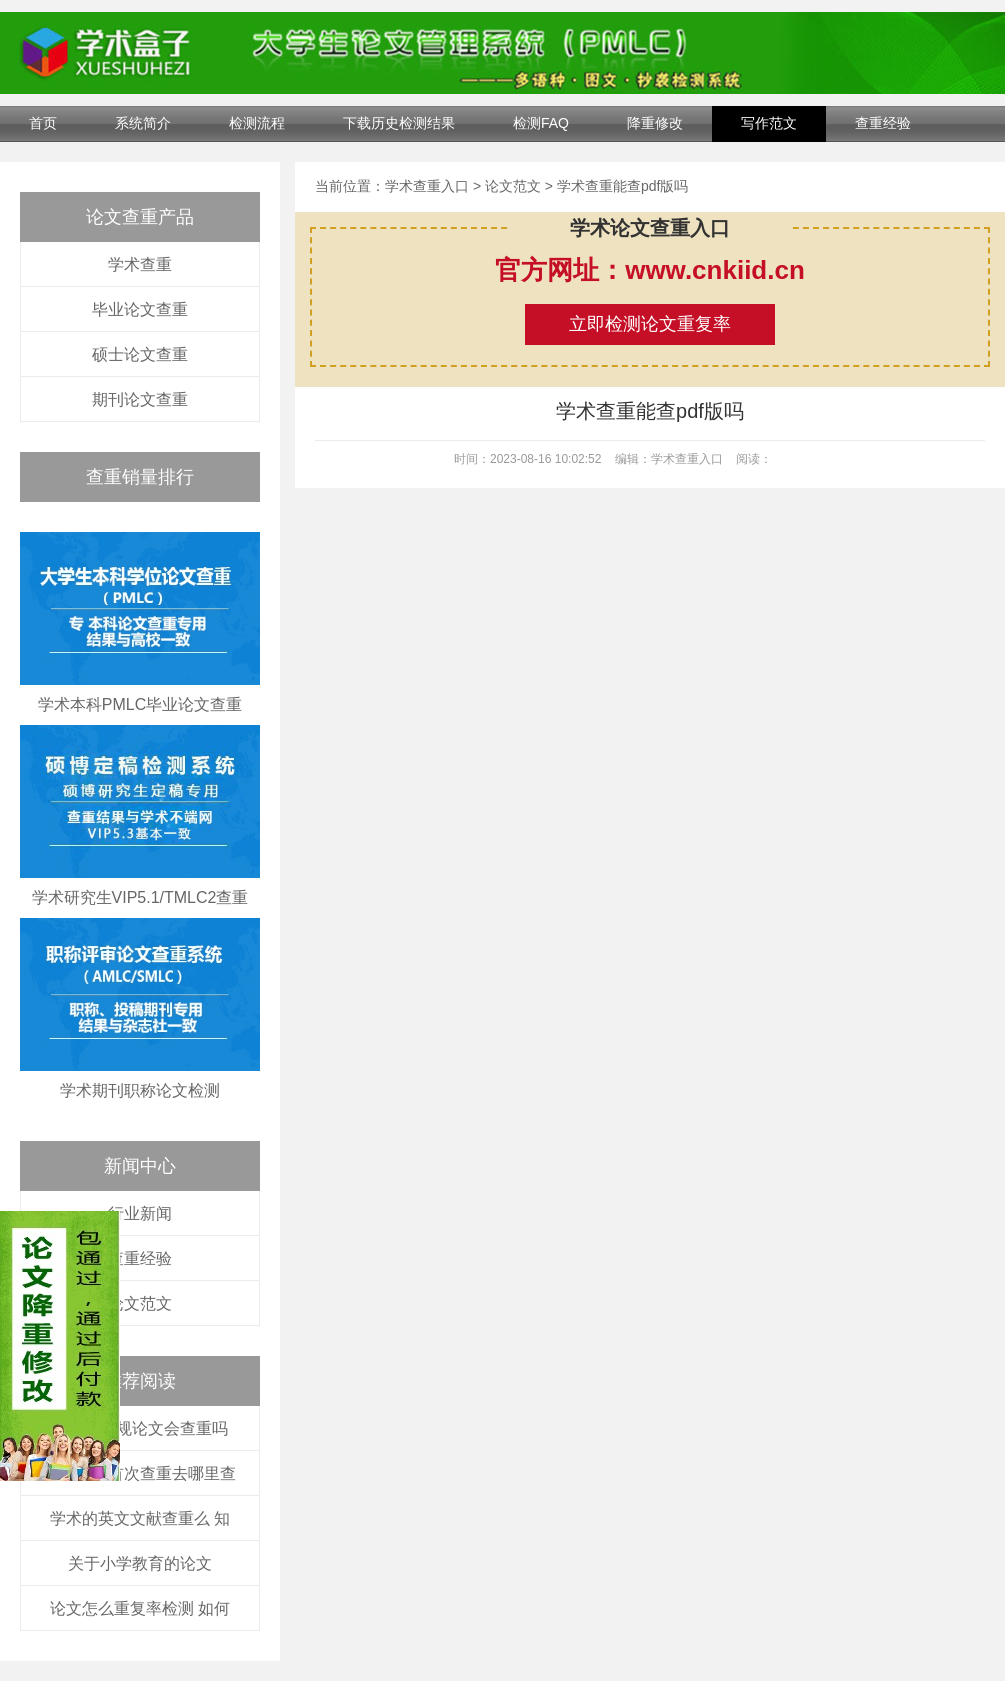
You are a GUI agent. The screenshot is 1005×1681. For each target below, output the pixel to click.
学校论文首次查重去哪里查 (140, 1473)
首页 (43, 123)
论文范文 (140, 1303)
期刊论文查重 (140, 399)
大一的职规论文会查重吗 (140, 1428)
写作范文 (769, 123)
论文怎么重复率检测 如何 (140, 1608)
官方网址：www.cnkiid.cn (650, 270)
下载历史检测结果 (399, 123)
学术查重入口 (427, 186)
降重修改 (655, 123)
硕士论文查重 (140, 354)
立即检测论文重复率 (650, 324)
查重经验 (883, 123)
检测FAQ (541, 123)
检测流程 (257, 123)
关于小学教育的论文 (140, 1563)
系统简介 (143, 123)
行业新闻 (140, 1213)
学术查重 (140, 264)
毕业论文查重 (140, 309)
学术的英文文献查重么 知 (140, 1518)
